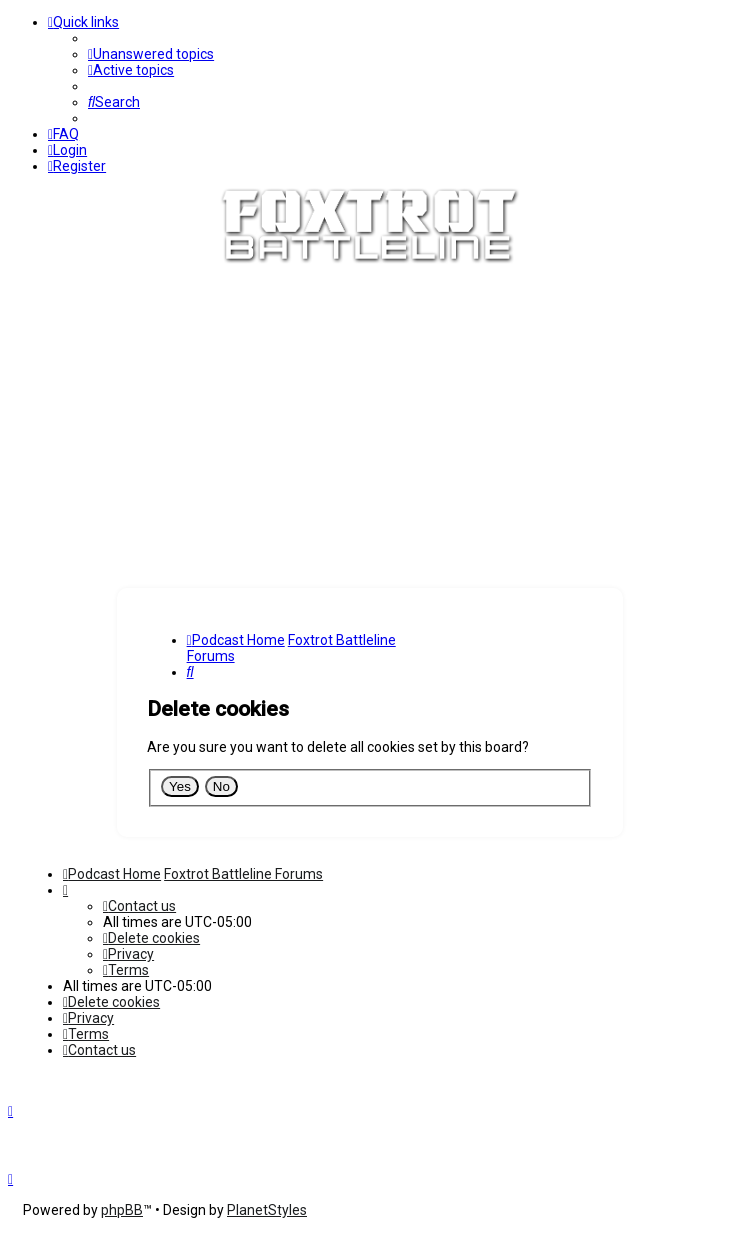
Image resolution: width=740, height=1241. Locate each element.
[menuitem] (151, 54)
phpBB (122, 1210)
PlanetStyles (267, 1210)
